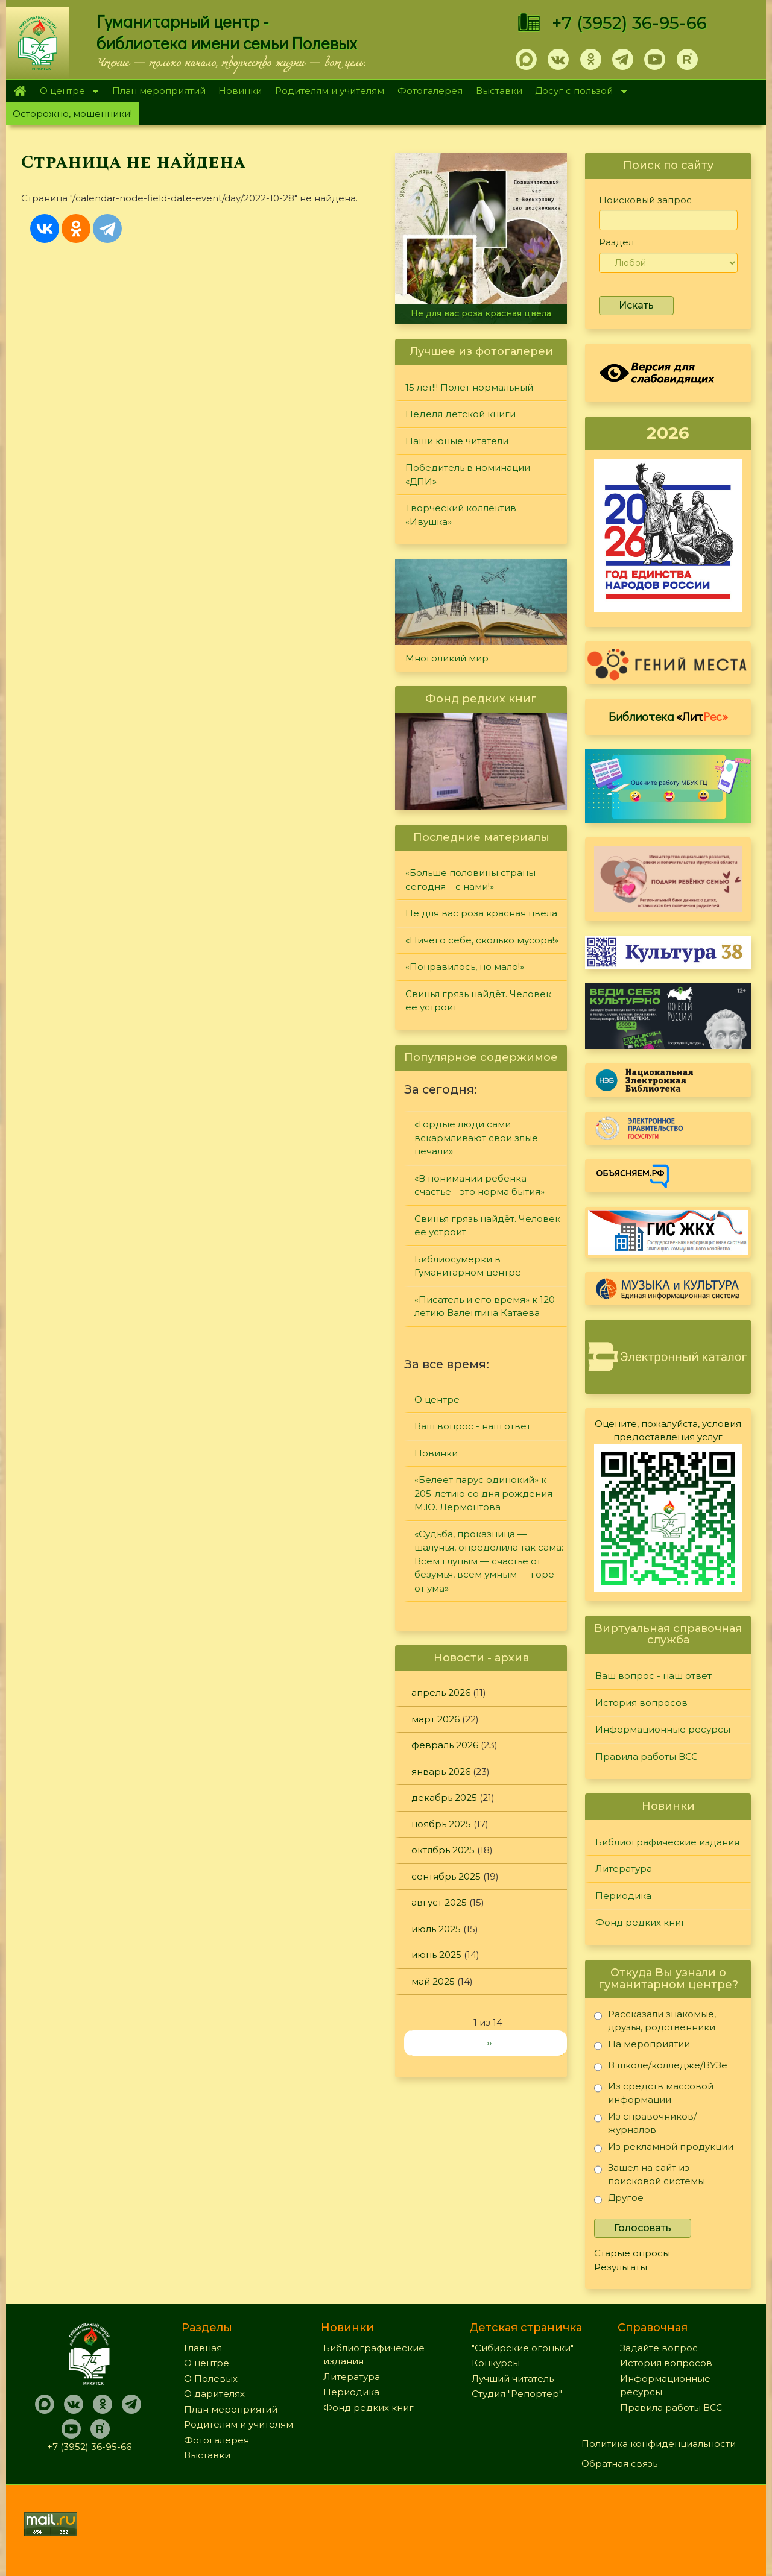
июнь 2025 (436, 1954)
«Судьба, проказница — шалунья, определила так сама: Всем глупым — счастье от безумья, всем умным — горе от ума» (488, 1561)
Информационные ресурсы (662, 1729)
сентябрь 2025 (446, 1876)
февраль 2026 (444, 1745)
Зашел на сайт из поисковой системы (649, 2174)
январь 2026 (440, 1771)
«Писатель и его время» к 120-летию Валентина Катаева (486, 1306)
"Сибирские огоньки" (523, 2348)
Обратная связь (619, 2463)
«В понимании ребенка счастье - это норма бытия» (479, 1185)
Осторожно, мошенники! (72, 113)
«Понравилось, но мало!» (464, 966)
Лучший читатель (513, 2378)
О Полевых (211, 2378)
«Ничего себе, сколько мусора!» (481, 940)
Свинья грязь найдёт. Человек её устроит (478, 1000)
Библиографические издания (667, 1842)
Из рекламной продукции (663, 2149)
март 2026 (435, 1719)
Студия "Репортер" (517, 2393)
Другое (619, 2200)
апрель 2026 (440, 1692)
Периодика (623, 1895)
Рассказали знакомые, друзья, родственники (655, 2020)
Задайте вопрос (659, 2348)
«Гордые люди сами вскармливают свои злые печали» (476, 1137)
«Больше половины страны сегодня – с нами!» (470, 879)
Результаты (620, 2267)
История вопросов (641, 1702)
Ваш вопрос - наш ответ (472, 1426)
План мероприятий (159, 90)
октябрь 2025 (443, 1850)
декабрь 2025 (444, 1797)
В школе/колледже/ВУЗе (660, 2067)
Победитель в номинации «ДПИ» (467, 474)
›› (489, 2043)
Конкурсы (496, 2363)
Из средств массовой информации (653, 2093)
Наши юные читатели (456, 441)
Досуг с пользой (578, 92)
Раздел (616, 242)
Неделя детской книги (460, 414)
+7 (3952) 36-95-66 (629, 23)
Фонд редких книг (640, 1922)
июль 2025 (436, 1929)
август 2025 (439, 1902)
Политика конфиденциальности (658, 2443)
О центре (65, 92)
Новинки (240, 90)
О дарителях (214, 2393)
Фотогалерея (430, 90)
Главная (19, 91)
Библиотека (668, 716)
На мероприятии (642, 2046)
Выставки (499, 90)
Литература (623, 1868)
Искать (636, 305)
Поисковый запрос (645, 200)
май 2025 (433, 1981)
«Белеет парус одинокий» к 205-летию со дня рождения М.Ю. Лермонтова (483, 1493)
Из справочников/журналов (645, 2123)
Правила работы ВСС (646, 1756)
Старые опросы (632, 2253)
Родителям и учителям (329, 90)
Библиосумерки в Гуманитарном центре (467, 1266)
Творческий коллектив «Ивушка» (460, 514)
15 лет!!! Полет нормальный (469, 387)
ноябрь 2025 (441, 1824)
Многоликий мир (447, 658)
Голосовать (642, 2228)
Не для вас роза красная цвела (481, 313)
